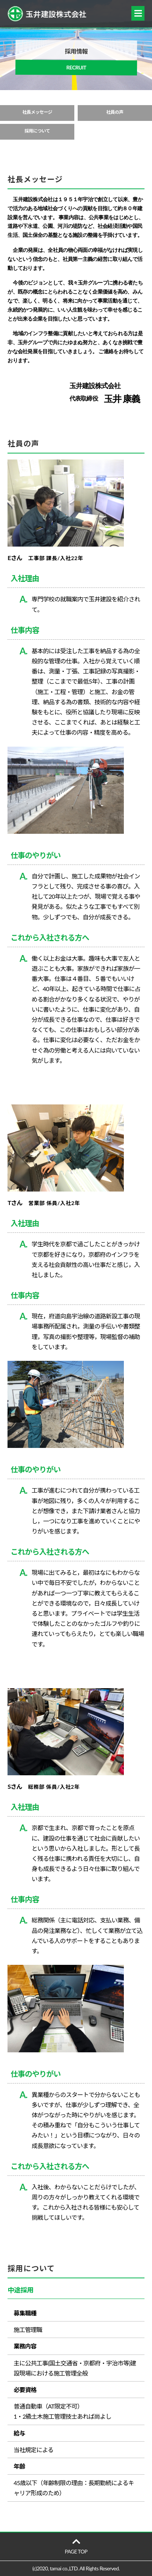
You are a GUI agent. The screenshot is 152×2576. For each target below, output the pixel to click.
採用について (37, 131)
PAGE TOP (76, 2546)
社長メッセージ (37, 112)
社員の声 (114, 112)
